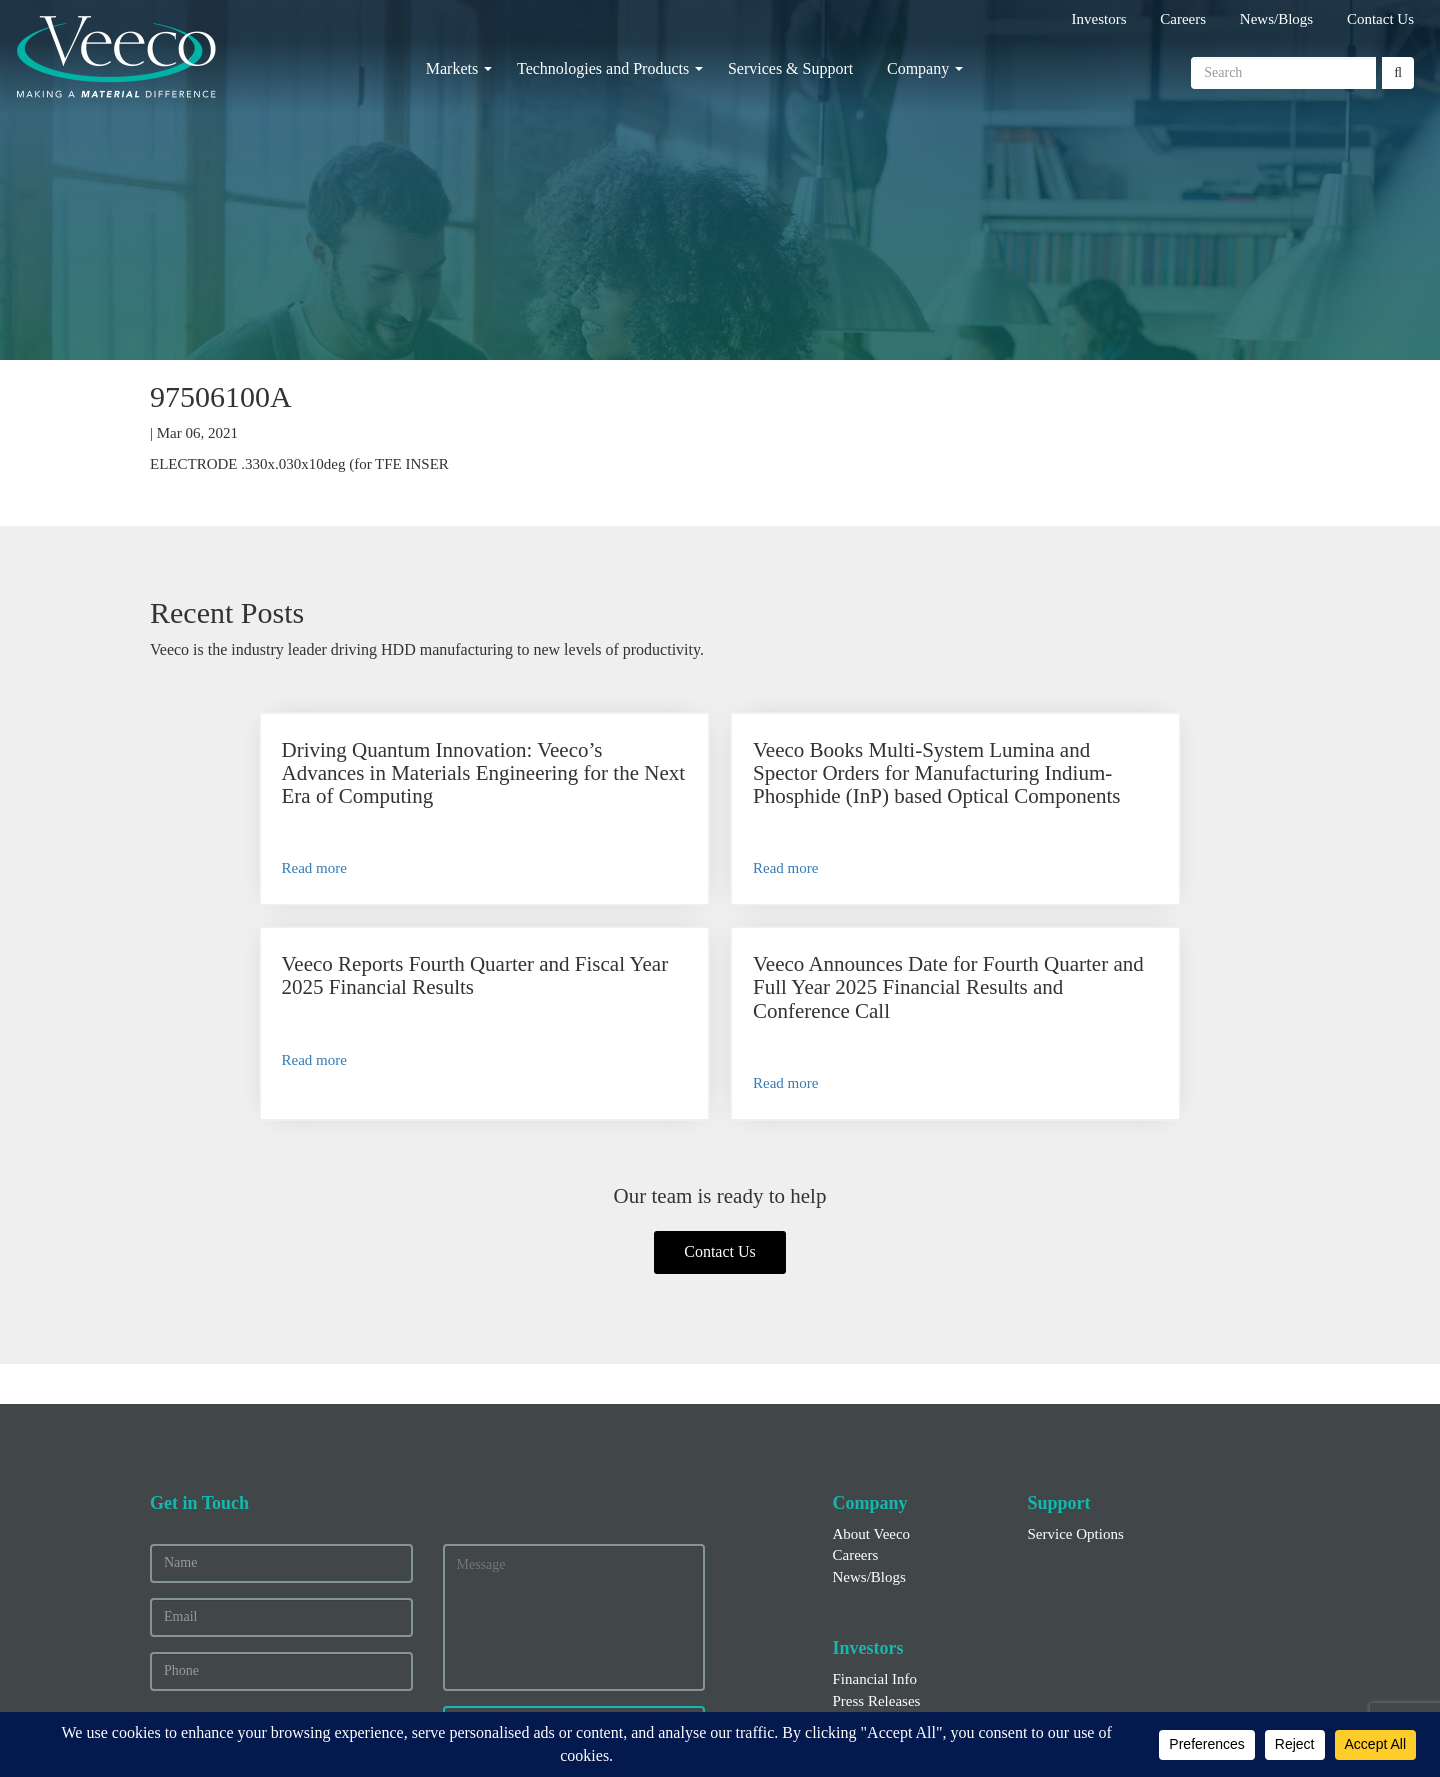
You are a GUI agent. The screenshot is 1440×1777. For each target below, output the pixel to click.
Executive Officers (889, 1577)
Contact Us (1380, 19)
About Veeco (872, 1388)
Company (918, 68)
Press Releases (877, 1555)
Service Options (1076, 1388)
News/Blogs (1276, 19)
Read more (234, 914)
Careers (1183, 19)
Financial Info (875, 1534)
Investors (1099, 19)
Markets (452, 68)
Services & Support (790, 68)
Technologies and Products (603, 68)
